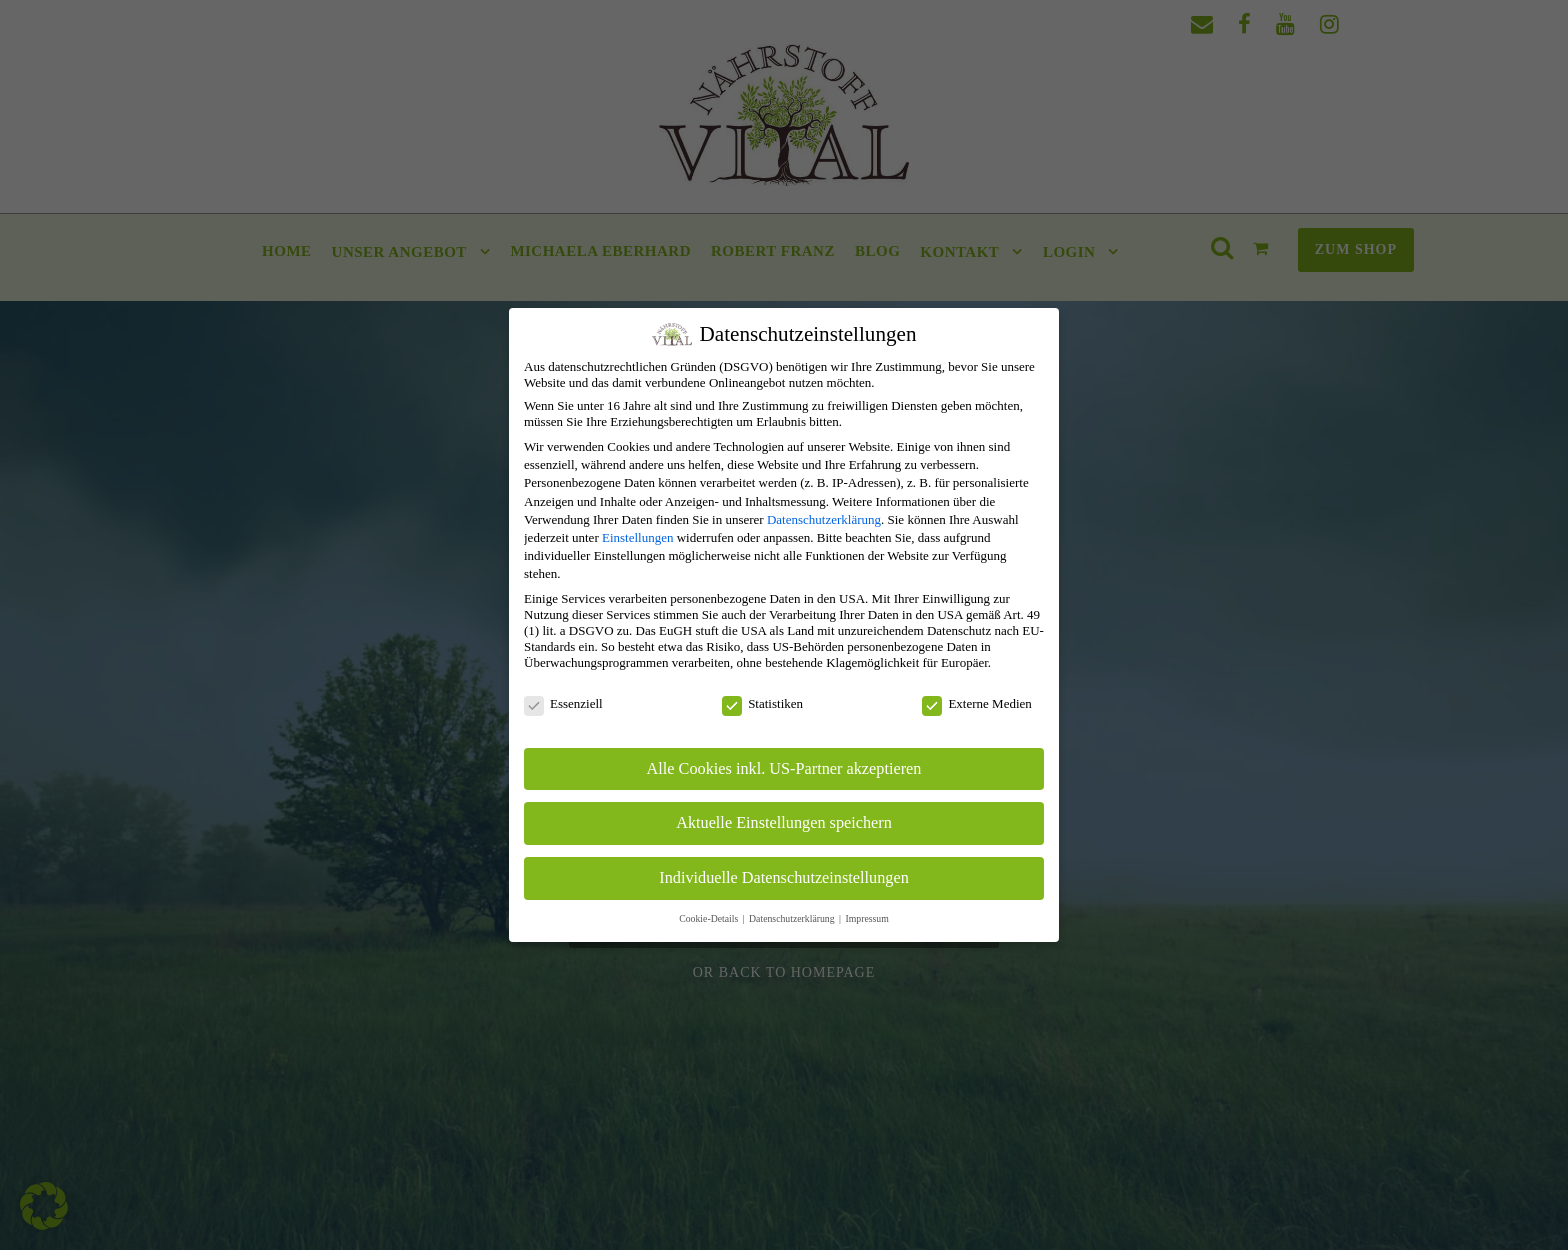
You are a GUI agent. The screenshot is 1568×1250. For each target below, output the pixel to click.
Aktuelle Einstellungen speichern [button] (794, 823)
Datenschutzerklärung (834, 519)
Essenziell (573, 704)
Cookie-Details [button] (719, 918)
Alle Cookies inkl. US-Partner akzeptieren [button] (794, 769)
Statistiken (772, 704)
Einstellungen (648, 537)
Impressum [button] (876, 918)
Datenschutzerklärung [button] (803, 918)
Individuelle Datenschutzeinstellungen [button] (794, 878)
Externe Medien (986, 704)
